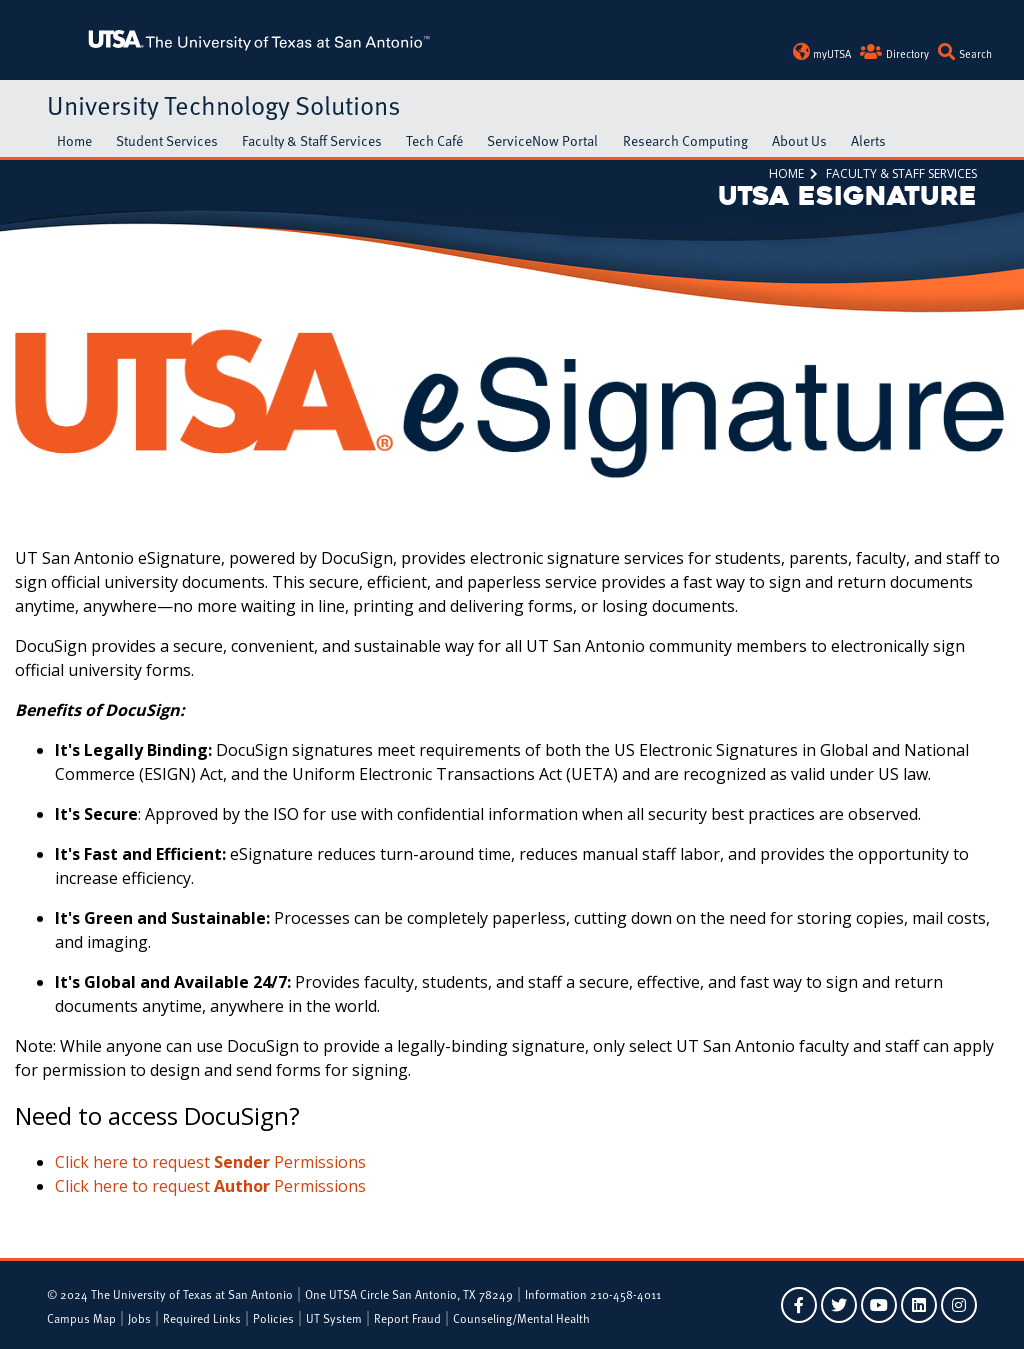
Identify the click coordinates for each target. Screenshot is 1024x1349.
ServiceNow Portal (542, 140)
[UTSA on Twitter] (839, 1305)
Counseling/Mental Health (521, 1318)
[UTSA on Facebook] (799, 1305)
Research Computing (685, 140)
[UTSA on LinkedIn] (919, 1305)
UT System (334, 1318)
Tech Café (434, 140)
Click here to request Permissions (210, 1162)
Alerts (868, 140)
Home (74, 140)
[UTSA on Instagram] (959, 1305)
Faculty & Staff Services (312, 140)
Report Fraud (407, 1318)
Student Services (167, 140)
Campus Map (81, 1318)
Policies (273, 1318)
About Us (799, 140)
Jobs (139, 1318)
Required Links (202, 1318)
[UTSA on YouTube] (879, 1305)
